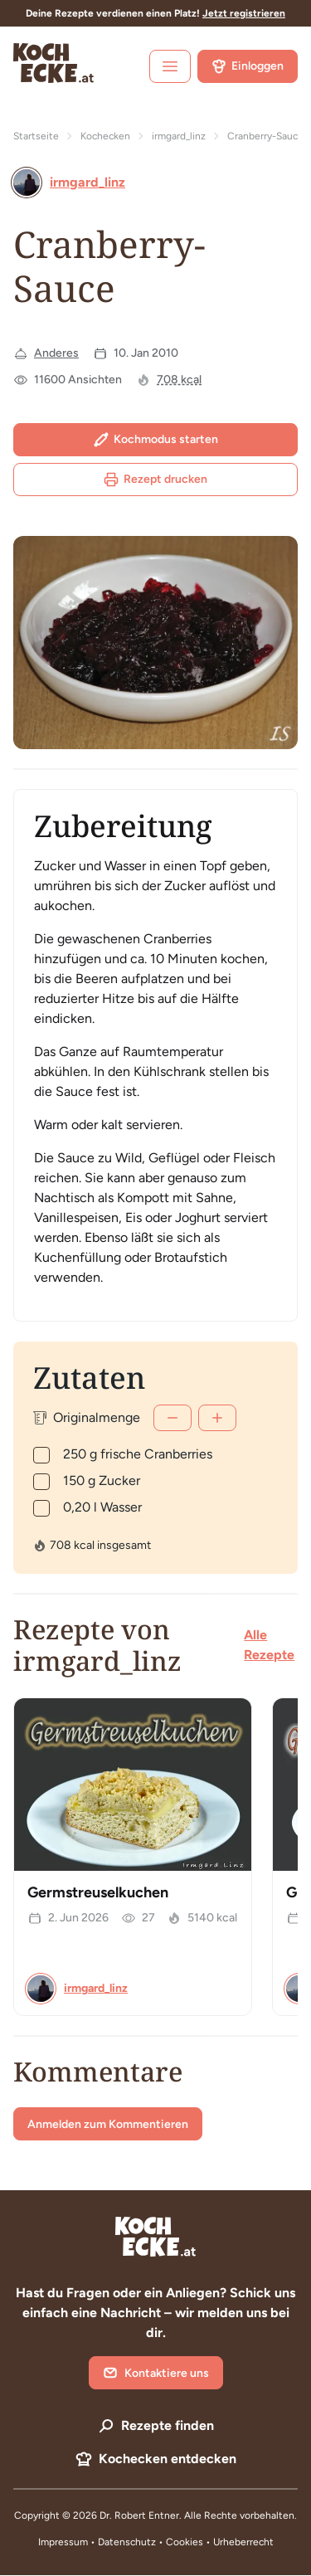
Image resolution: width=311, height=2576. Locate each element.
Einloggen (247, 66)
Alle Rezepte (269, 1645)
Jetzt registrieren (243, 13)
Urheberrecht (243, 2542)
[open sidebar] (170, 66)
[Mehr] (217, 1418)
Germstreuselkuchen (97, 1892)
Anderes (56, 353)
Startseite (36, 136)
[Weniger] (172, 1418)
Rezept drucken (155, 479)
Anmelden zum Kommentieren (107, 2124)
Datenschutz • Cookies (152, 2542)
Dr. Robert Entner (139, 2515)
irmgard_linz (179, 136)
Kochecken (105, 136)
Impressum (63, 2542)
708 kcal (179, 380)
